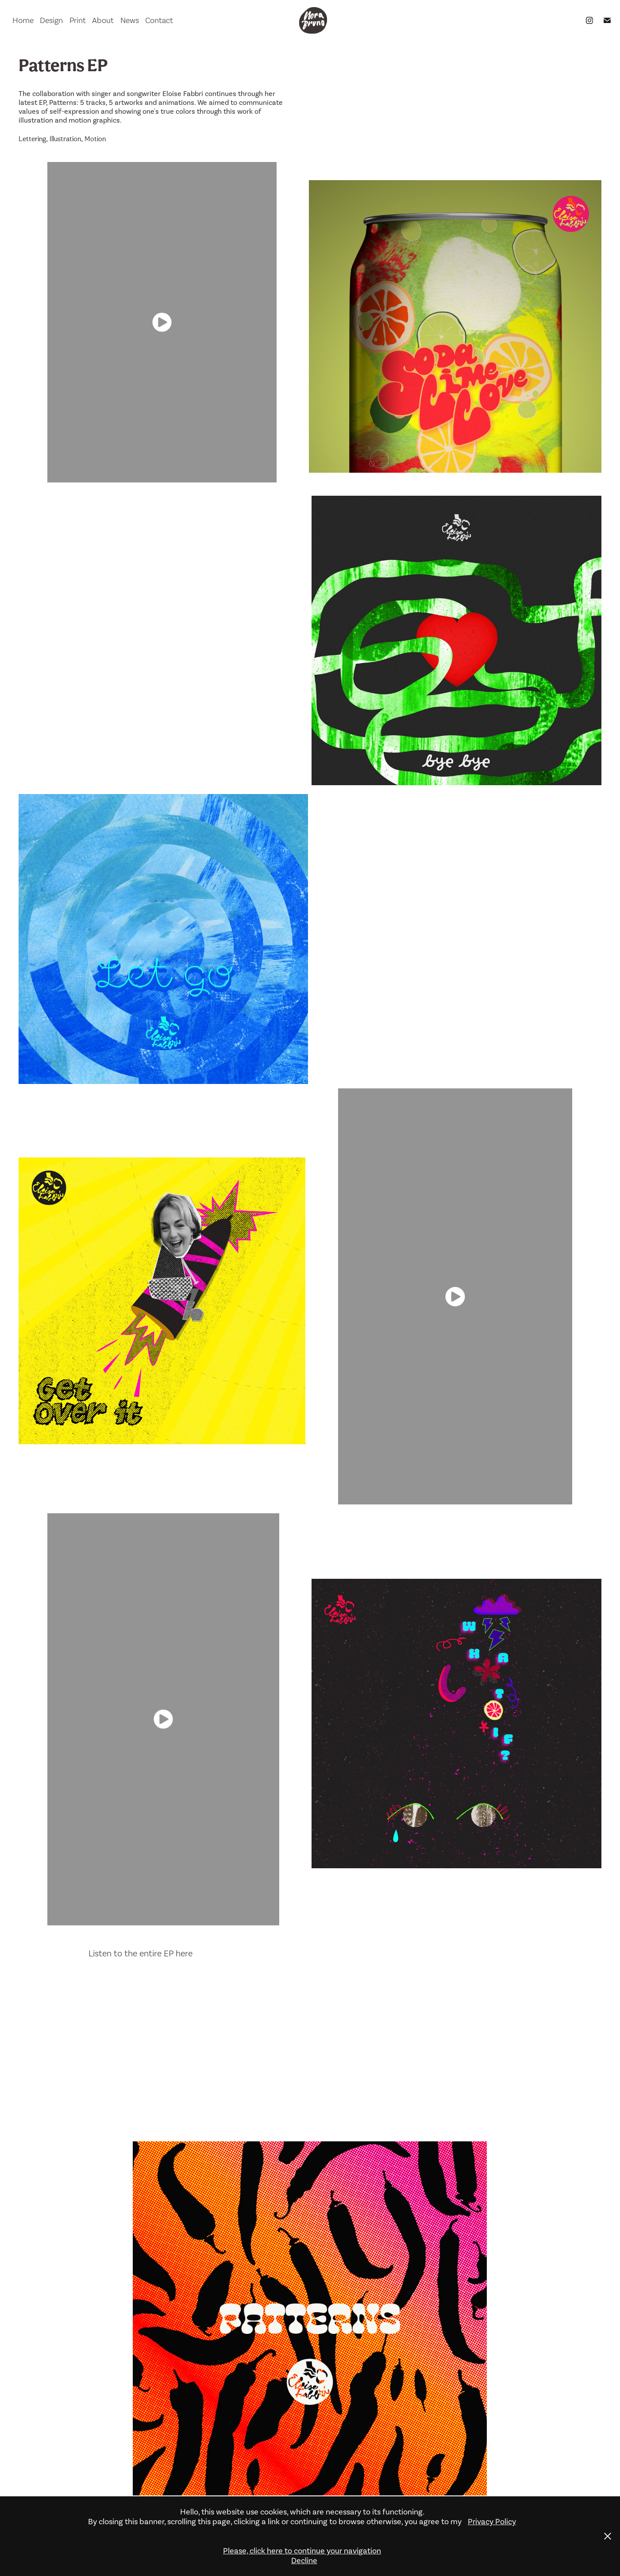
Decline (304, 2560)
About (103, 20)
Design (51, 20)
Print (77, 20)
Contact (159, 20)
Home (23, 20)
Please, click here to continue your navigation (302, 2551)
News (129, 20)
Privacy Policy (492, 2521)
